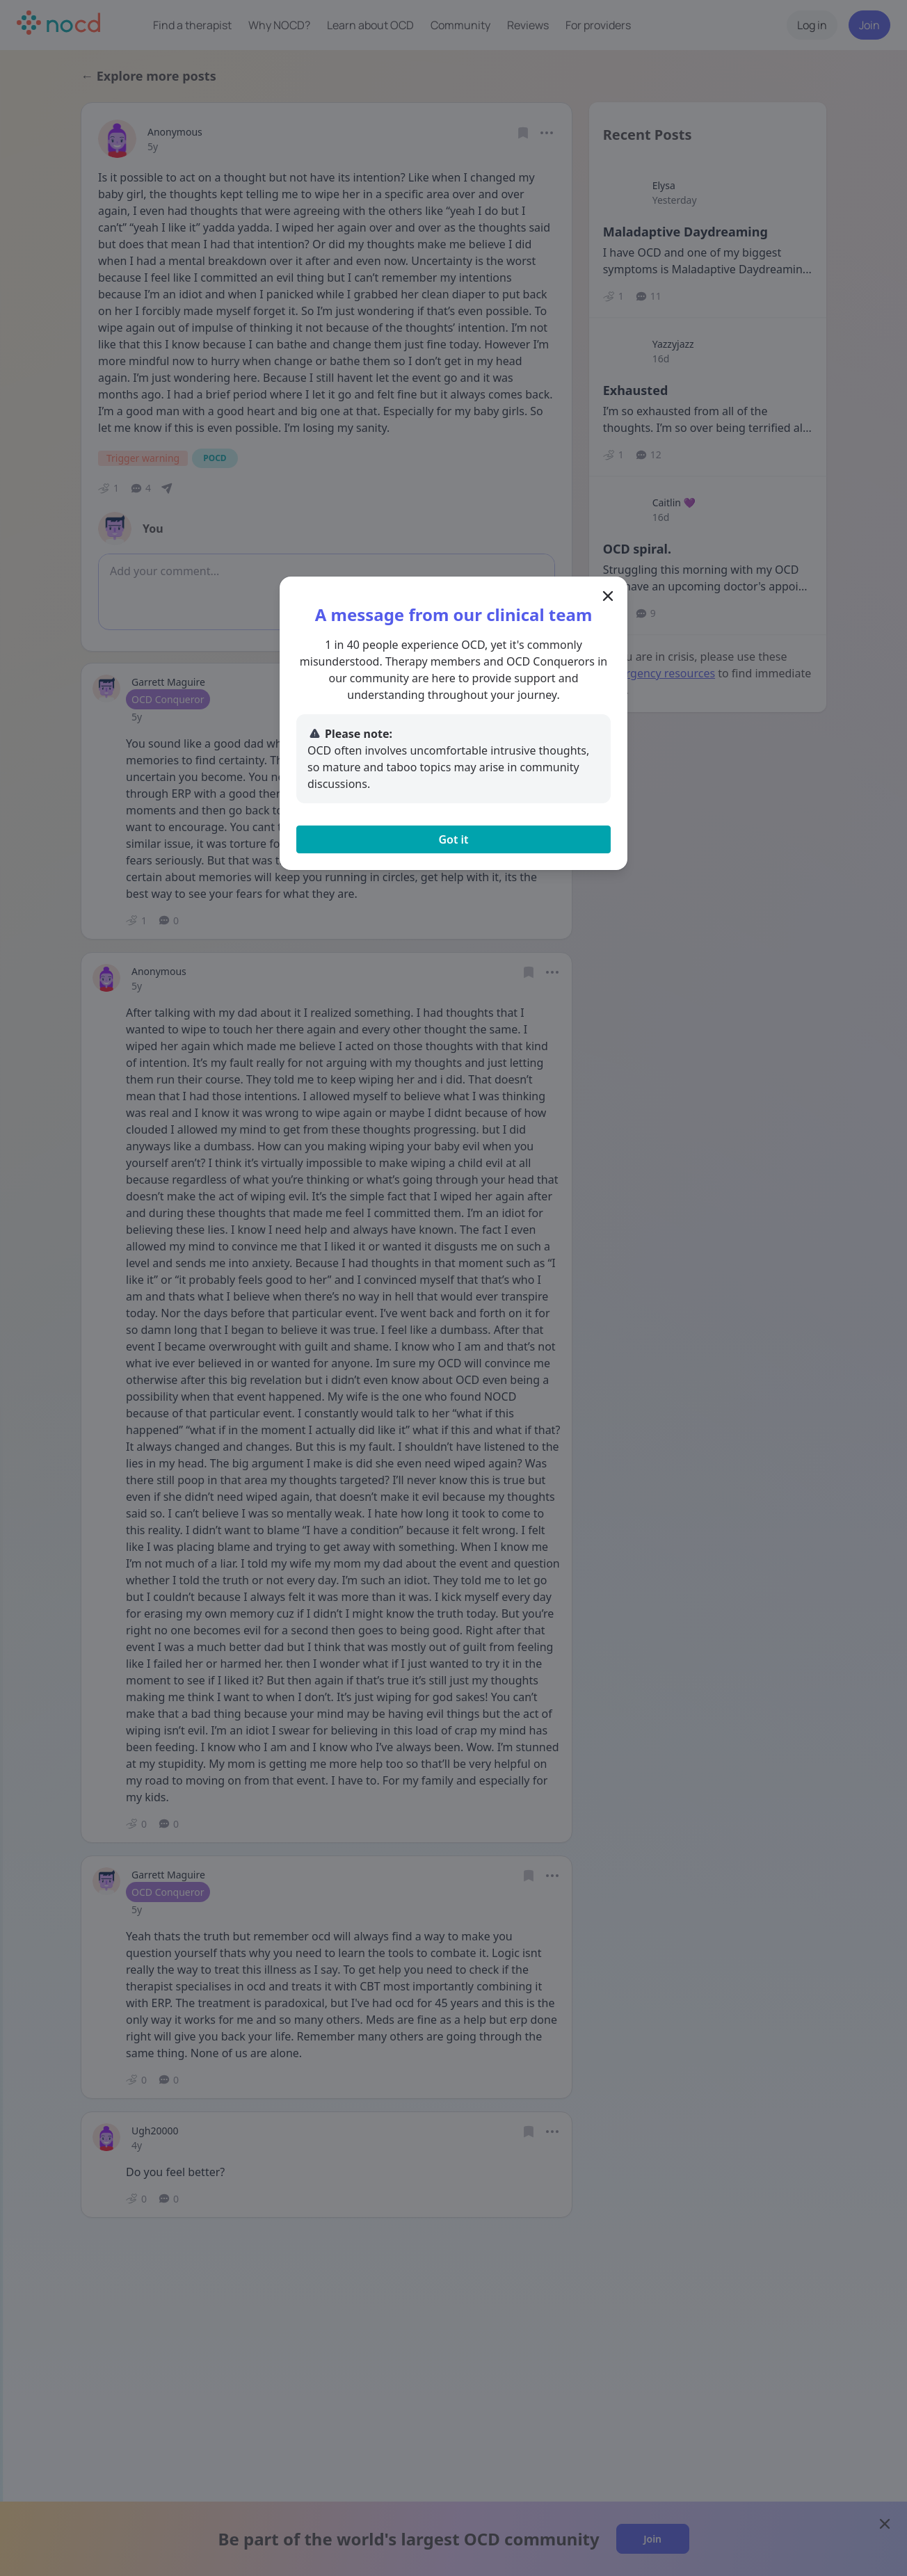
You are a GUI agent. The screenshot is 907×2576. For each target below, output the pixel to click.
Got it (453, 839)
